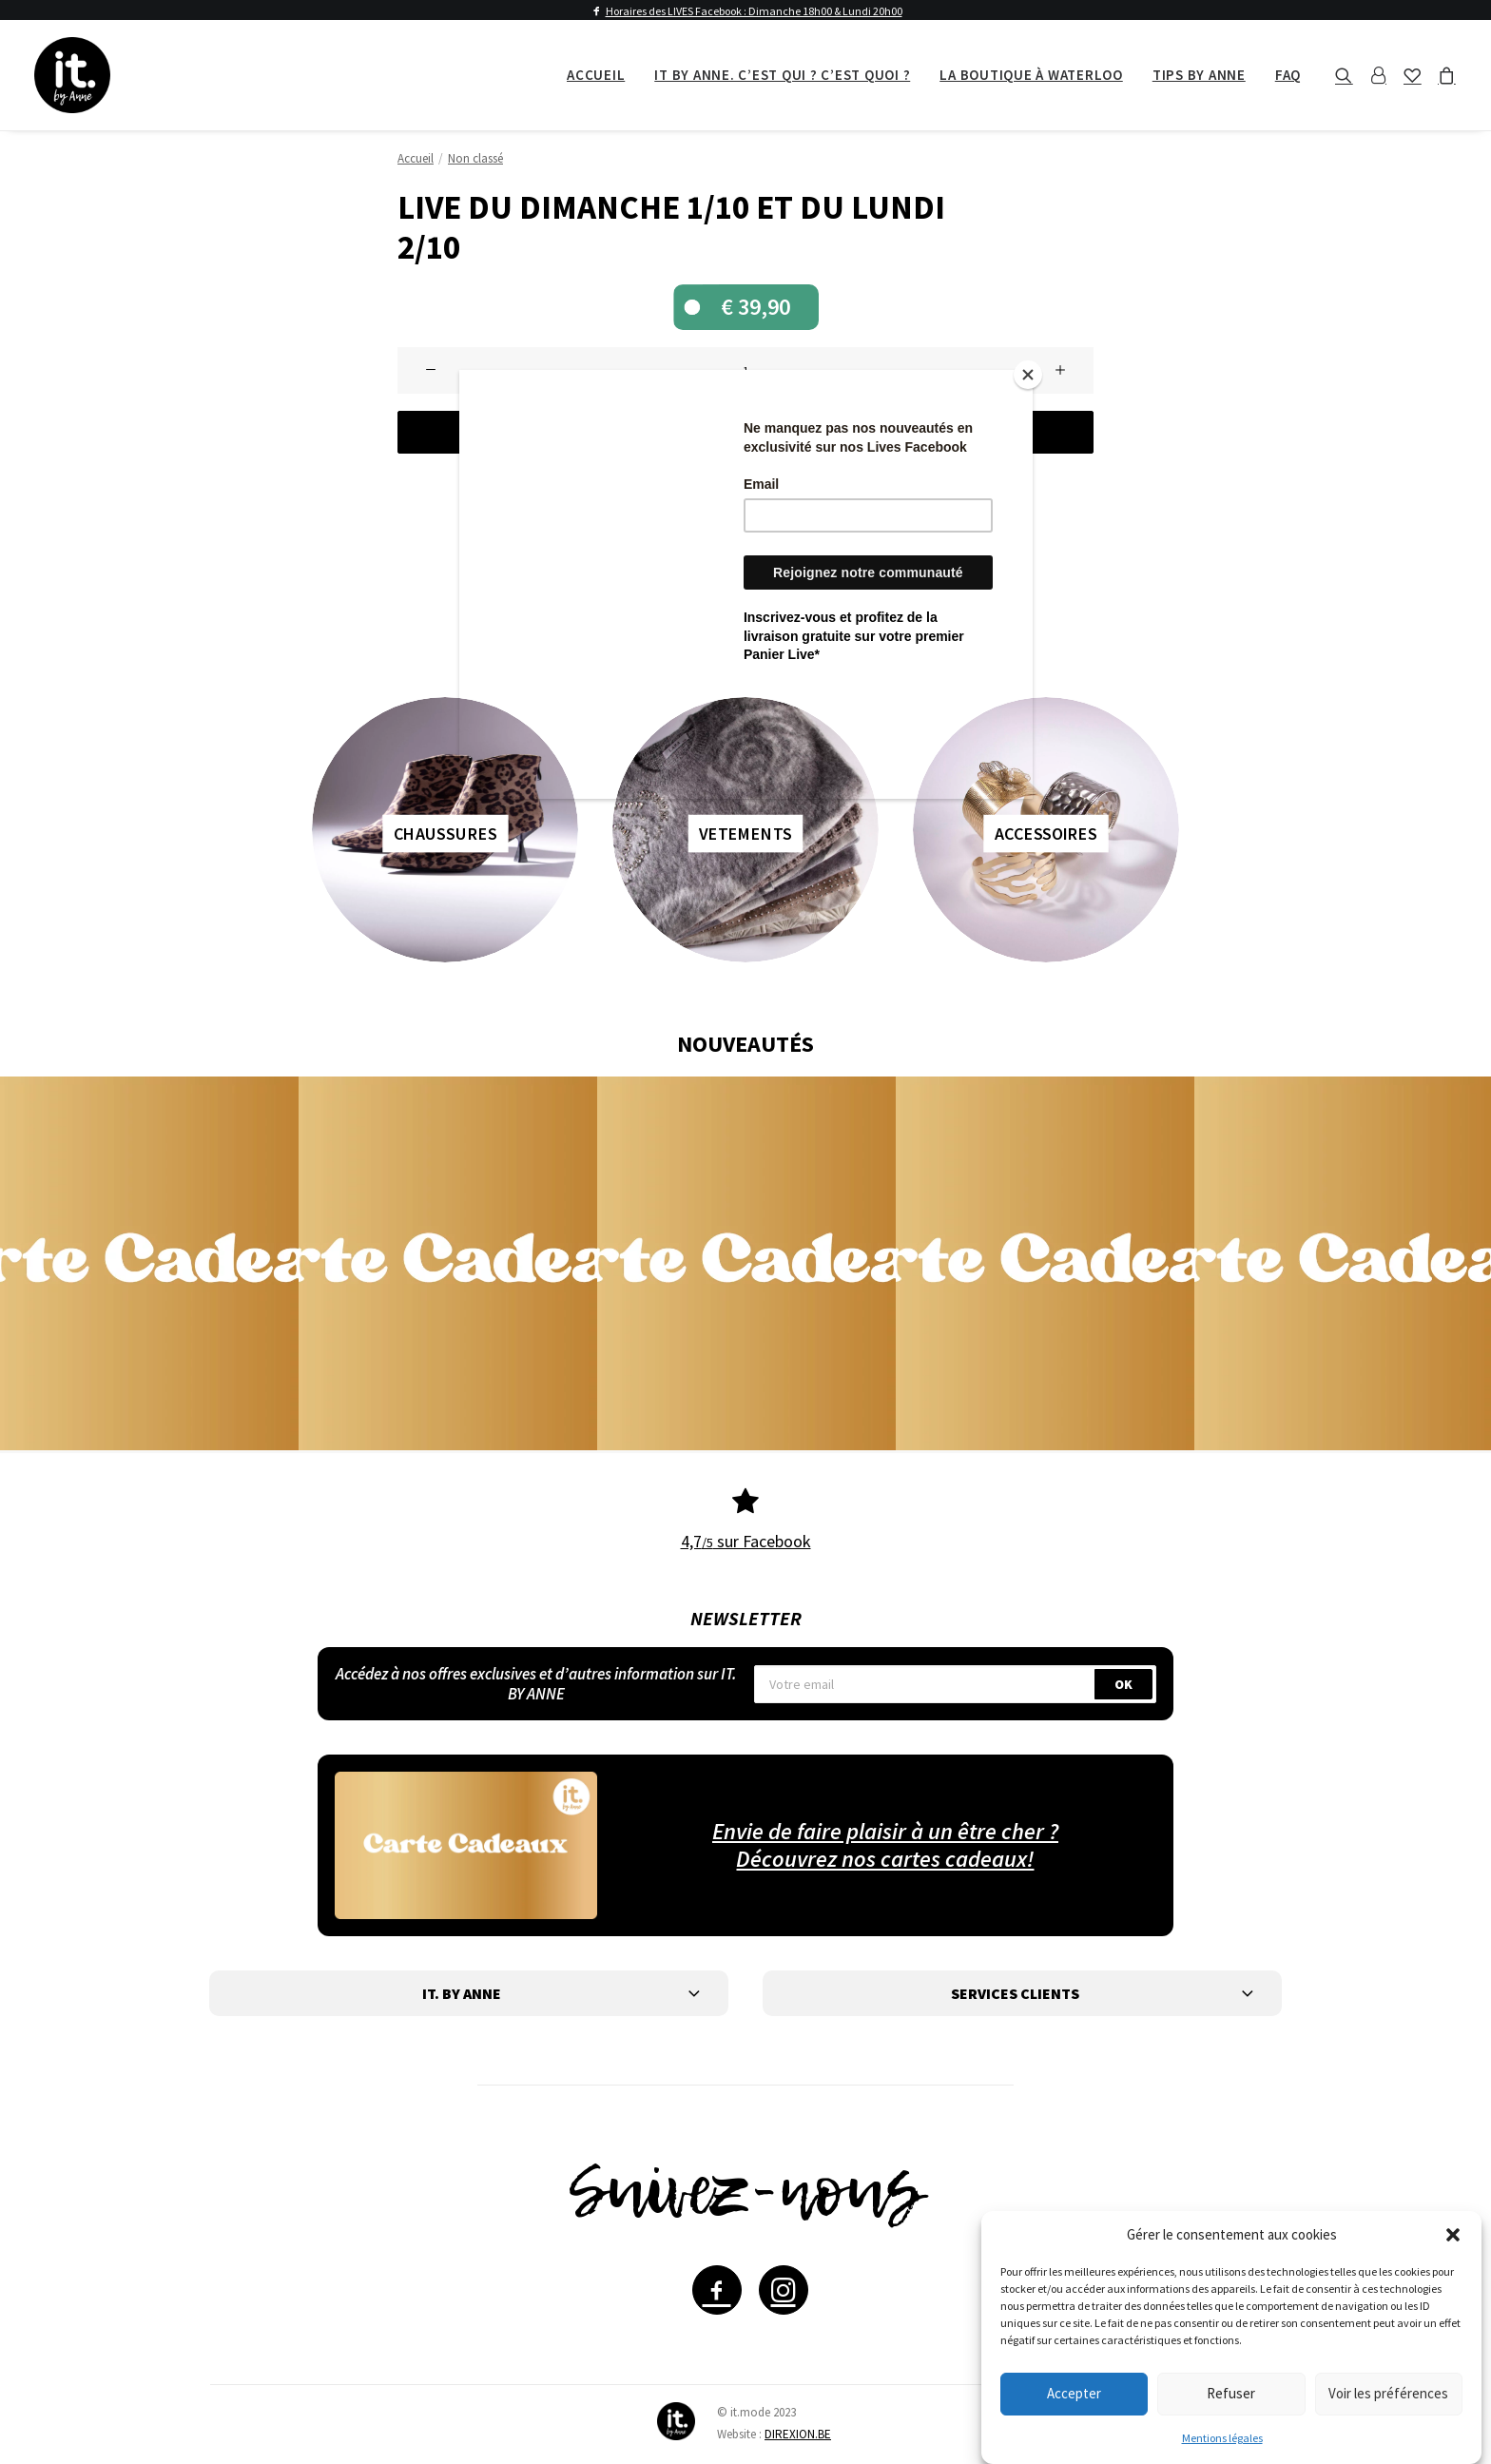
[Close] (1028, 374)
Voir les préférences (1388, 2393)
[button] (1452, 2234)
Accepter (1074, 2393)
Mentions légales (1222, 2438)
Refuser (1231, 2393)
